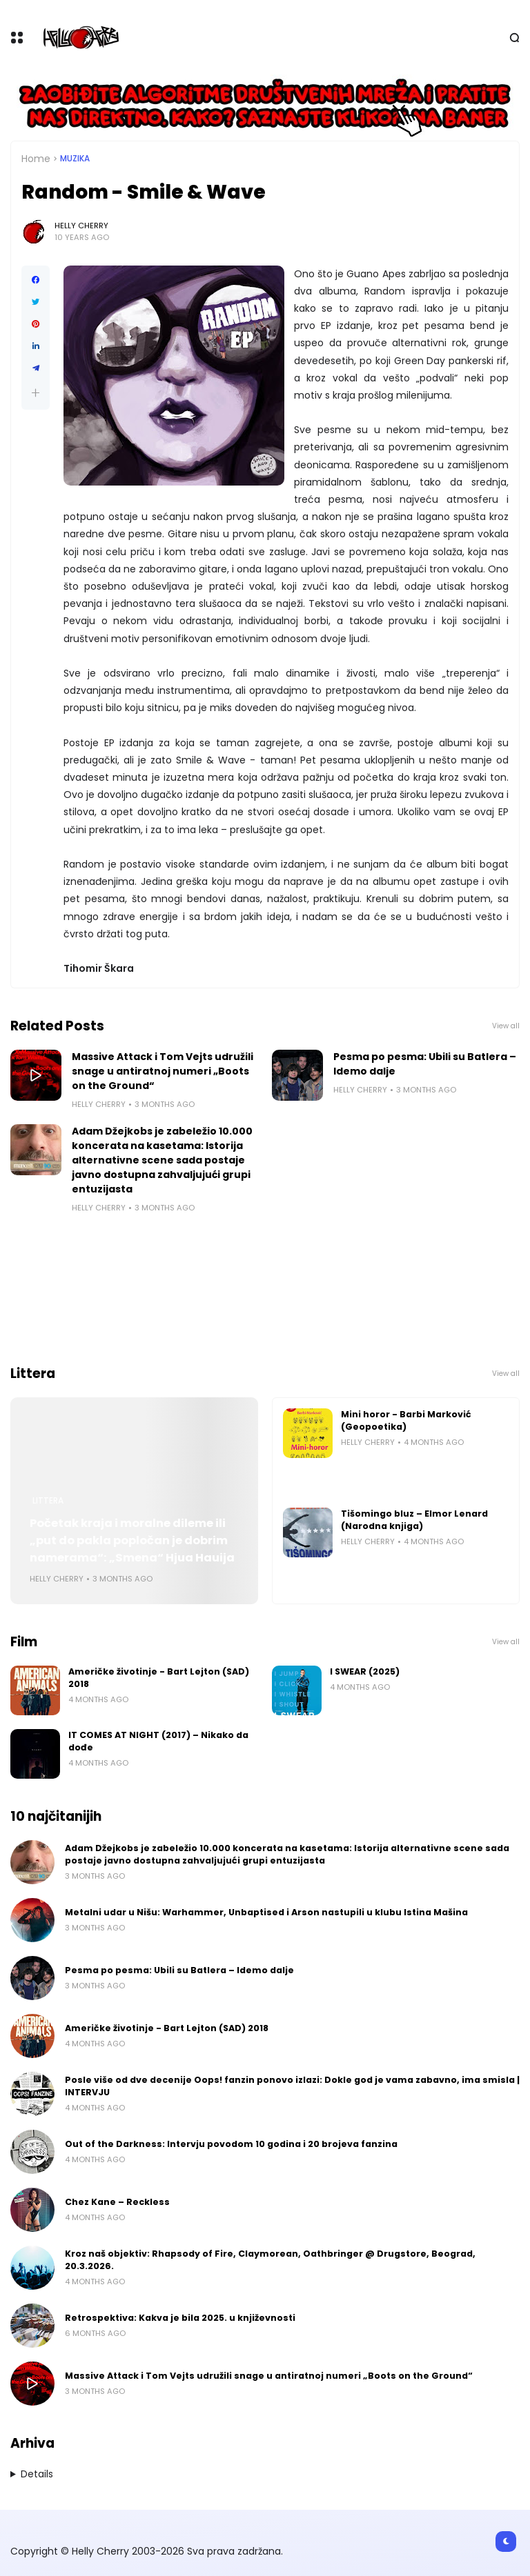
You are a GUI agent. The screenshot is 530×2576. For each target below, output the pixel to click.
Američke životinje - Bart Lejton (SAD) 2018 (158, 1678)
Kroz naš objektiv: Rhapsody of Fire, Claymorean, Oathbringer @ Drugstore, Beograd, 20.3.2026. (270, 2260)
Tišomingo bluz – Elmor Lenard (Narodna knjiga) (414, 1520)
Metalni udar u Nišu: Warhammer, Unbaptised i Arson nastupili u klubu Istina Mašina (266, 1912)
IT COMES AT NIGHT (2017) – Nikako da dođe (158, 1741)
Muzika (75, 158)
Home (35, 159)
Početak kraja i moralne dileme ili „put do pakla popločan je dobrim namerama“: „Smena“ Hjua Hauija (132, 1540)
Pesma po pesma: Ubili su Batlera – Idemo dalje (424, 1064)
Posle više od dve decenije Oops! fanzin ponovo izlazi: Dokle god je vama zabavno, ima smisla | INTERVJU (292, 2086)
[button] (35, 392)
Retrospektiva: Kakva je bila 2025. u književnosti (180, 2318)
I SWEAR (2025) (365, 1671)
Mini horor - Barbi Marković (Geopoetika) (406, 1420)
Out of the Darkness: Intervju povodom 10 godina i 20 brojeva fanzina (231, 2144)
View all (506, 1026)
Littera (47, 1500)
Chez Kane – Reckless (117, 2202)
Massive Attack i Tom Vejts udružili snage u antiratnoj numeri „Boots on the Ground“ (162, 1071)
